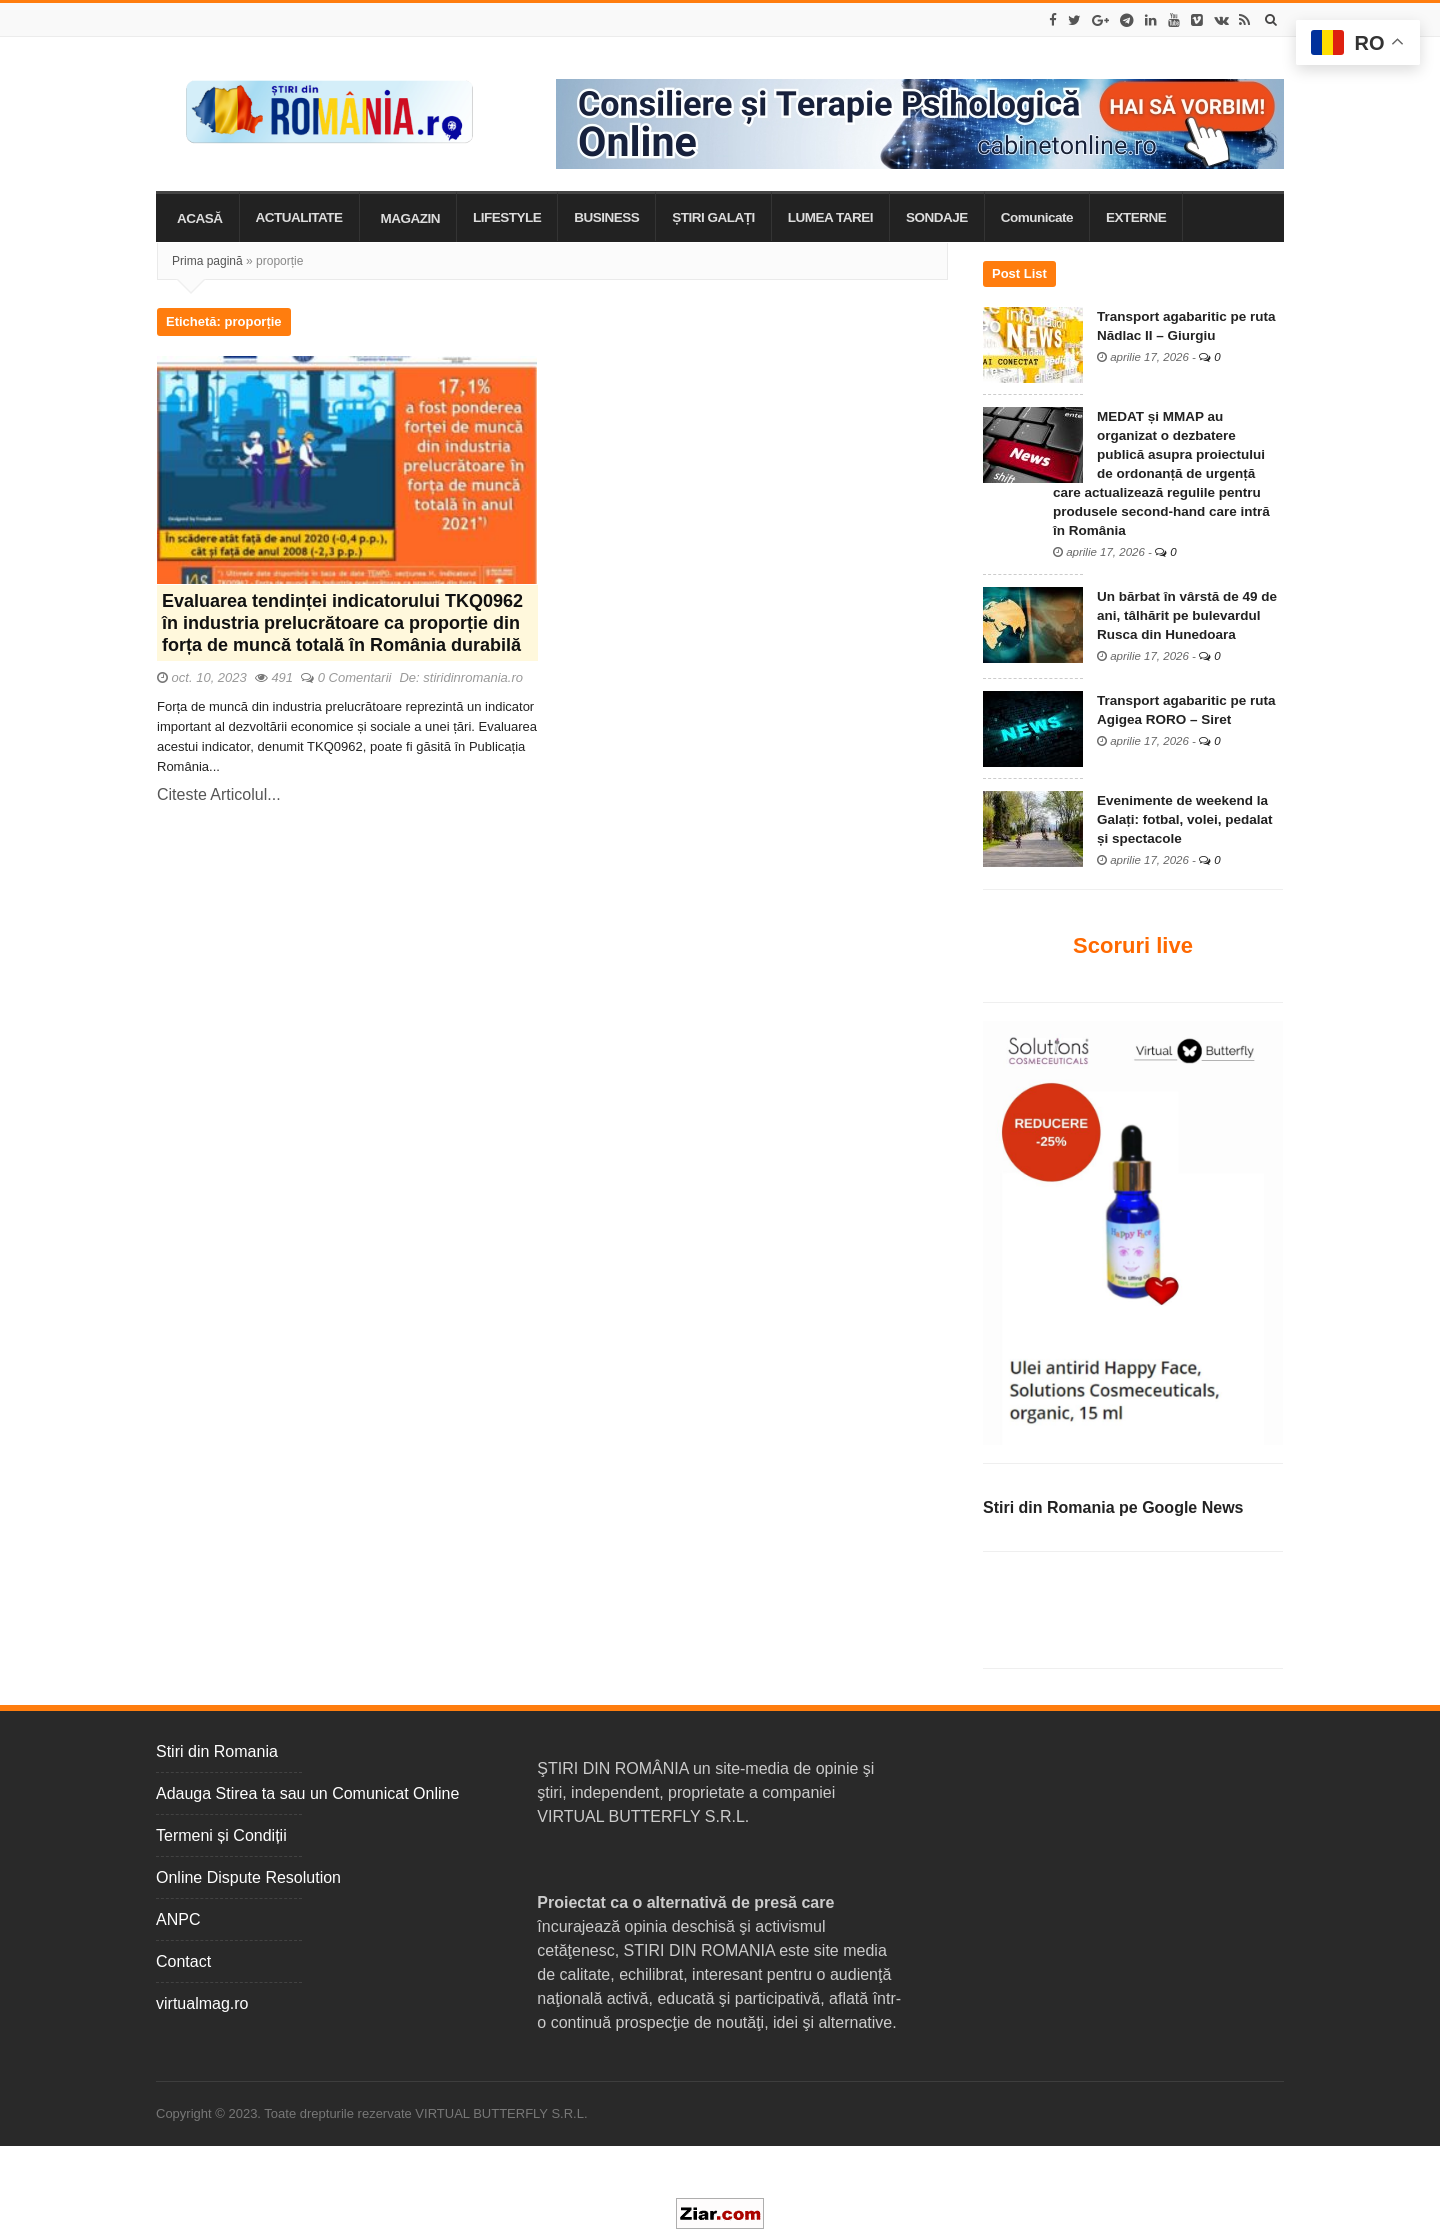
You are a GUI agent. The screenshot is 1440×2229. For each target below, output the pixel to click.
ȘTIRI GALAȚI (713, 217)
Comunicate (1037, 217)
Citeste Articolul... (219, 794)
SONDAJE (937, 217)
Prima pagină (207, 261)
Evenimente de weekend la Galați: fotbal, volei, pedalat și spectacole (1185, 819)
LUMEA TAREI (830, 217)
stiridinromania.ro (473, 677)
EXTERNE (1136, 217)
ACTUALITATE (299, 217)
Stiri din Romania (217, 1751)
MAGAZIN (411, 218)
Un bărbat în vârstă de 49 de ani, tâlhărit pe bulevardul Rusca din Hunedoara (1187, 615)
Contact (183, 1961)
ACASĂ (200, 218)
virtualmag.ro (202, 2003)
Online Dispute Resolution (248, 1877)
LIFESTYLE (507, 217)
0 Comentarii (355, 677)
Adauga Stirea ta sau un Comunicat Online (307, 1793)
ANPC (178, 1919)
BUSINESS (606, 217)
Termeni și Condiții (221, 1835)
